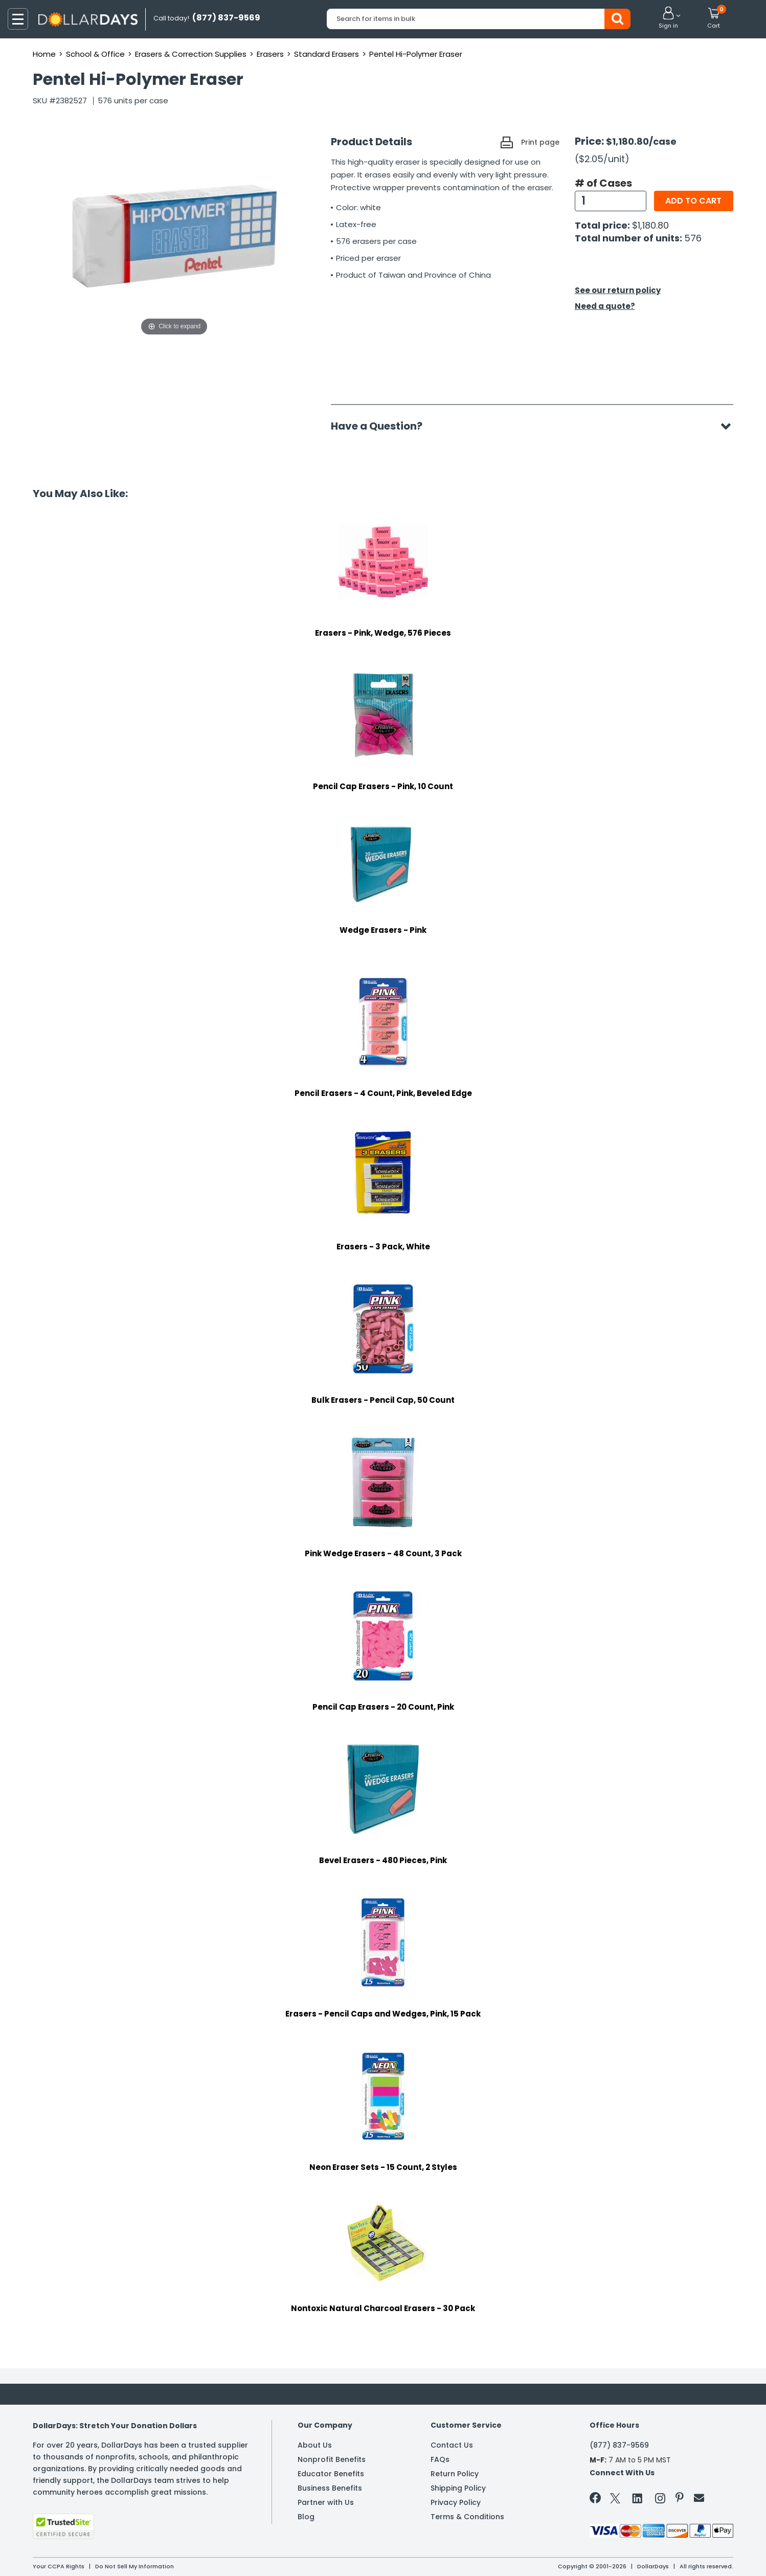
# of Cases (603, 183)
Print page (540, 142)
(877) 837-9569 (619, 2445)
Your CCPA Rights (58, 2566)
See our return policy (618, 290)
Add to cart (693, 201)
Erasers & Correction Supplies (190, 54)
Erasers (270, 54)
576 (693, 238)
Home (44, 54)
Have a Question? (382, 426)
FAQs (440, 2459)
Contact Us (452, 2445)
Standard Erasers (326, 54)
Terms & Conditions (467, 2517)
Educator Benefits (331, 2474)
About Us (315, 2445)
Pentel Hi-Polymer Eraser (415, 54)
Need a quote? (605, 306)
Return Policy (455, 2474)
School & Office (95, 54)
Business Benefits (330, 2488)
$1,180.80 (650, 225)
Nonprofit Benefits (332, 2459)
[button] (668, 18)
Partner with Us (326, 2502)
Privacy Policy (456, 2502)
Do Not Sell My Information (134, 2566)
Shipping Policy (458, 2488)
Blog (306, 2517)
